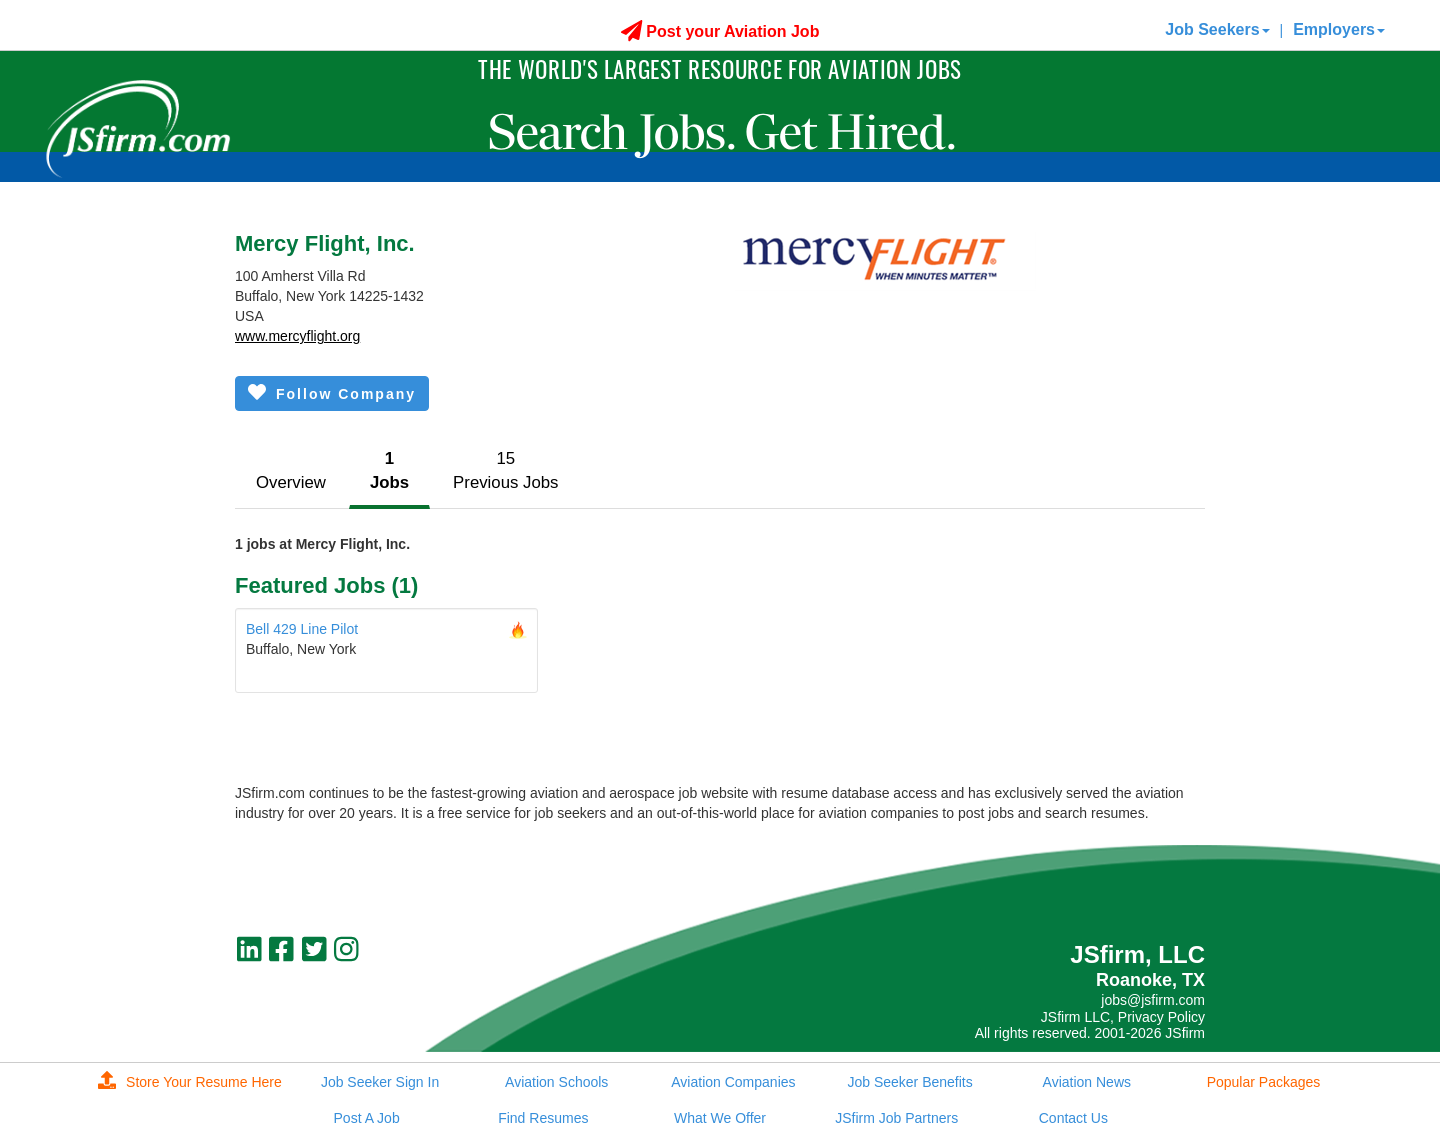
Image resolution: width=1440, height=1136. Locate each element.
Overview (291, 482)
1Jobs (389, 470)
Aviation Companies (733, 1082)
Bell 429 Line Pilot (302, 629)
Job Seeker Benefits (909, 1082)
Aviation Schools (556, 1082)
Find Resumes (543, 1118)
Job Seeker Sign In (380, 1082)
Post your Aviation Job (720, 31)
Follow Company (332, 392)
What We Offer (720, 1118)
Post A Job (367, 1118)
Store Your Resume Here (190, 1082)
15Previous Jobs (505, 470)
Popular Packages (1264, 1082)
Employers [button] (1339, 29)
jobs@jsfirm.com (1153, 1000)
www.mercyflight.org (297, 336)
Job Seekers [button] (1217, 29)
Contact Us (1073, 1118)
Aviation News (1087, 1082)
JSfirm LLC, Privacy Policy (1123, 1017)
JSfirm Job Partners (896, 1118)
